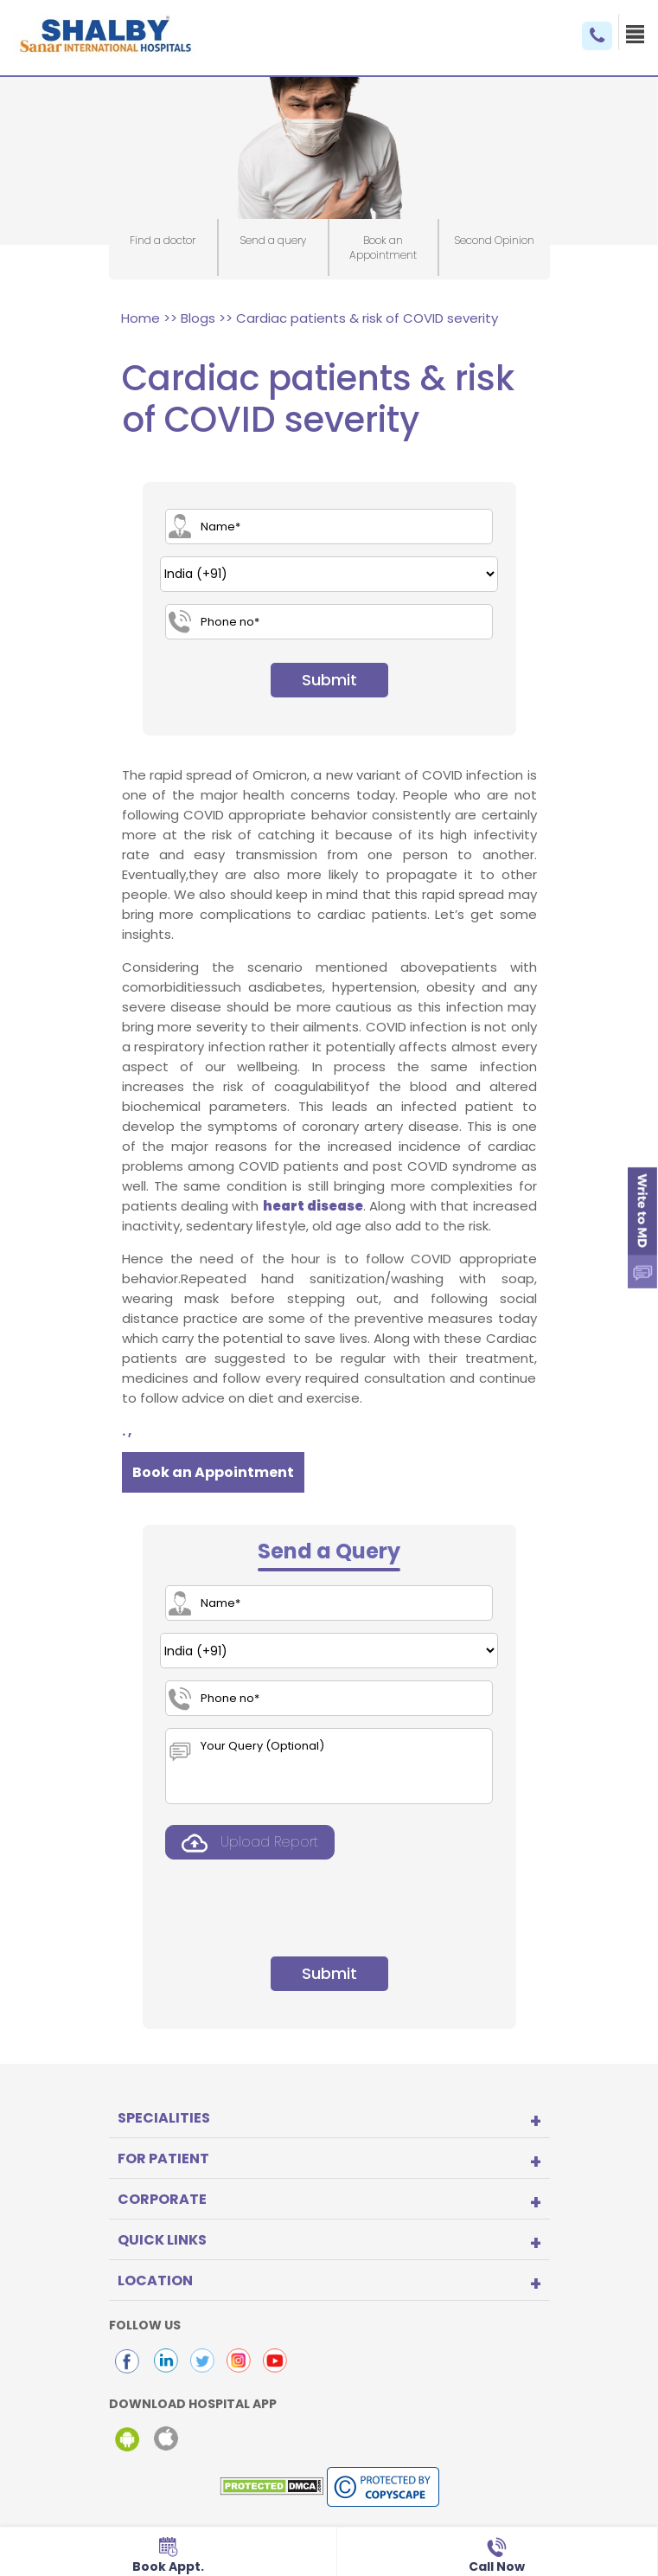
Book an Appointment (213, 1472)
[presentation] (291, 1905)
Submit (329, 680)
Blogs (198, 318)
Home (140, 318)
